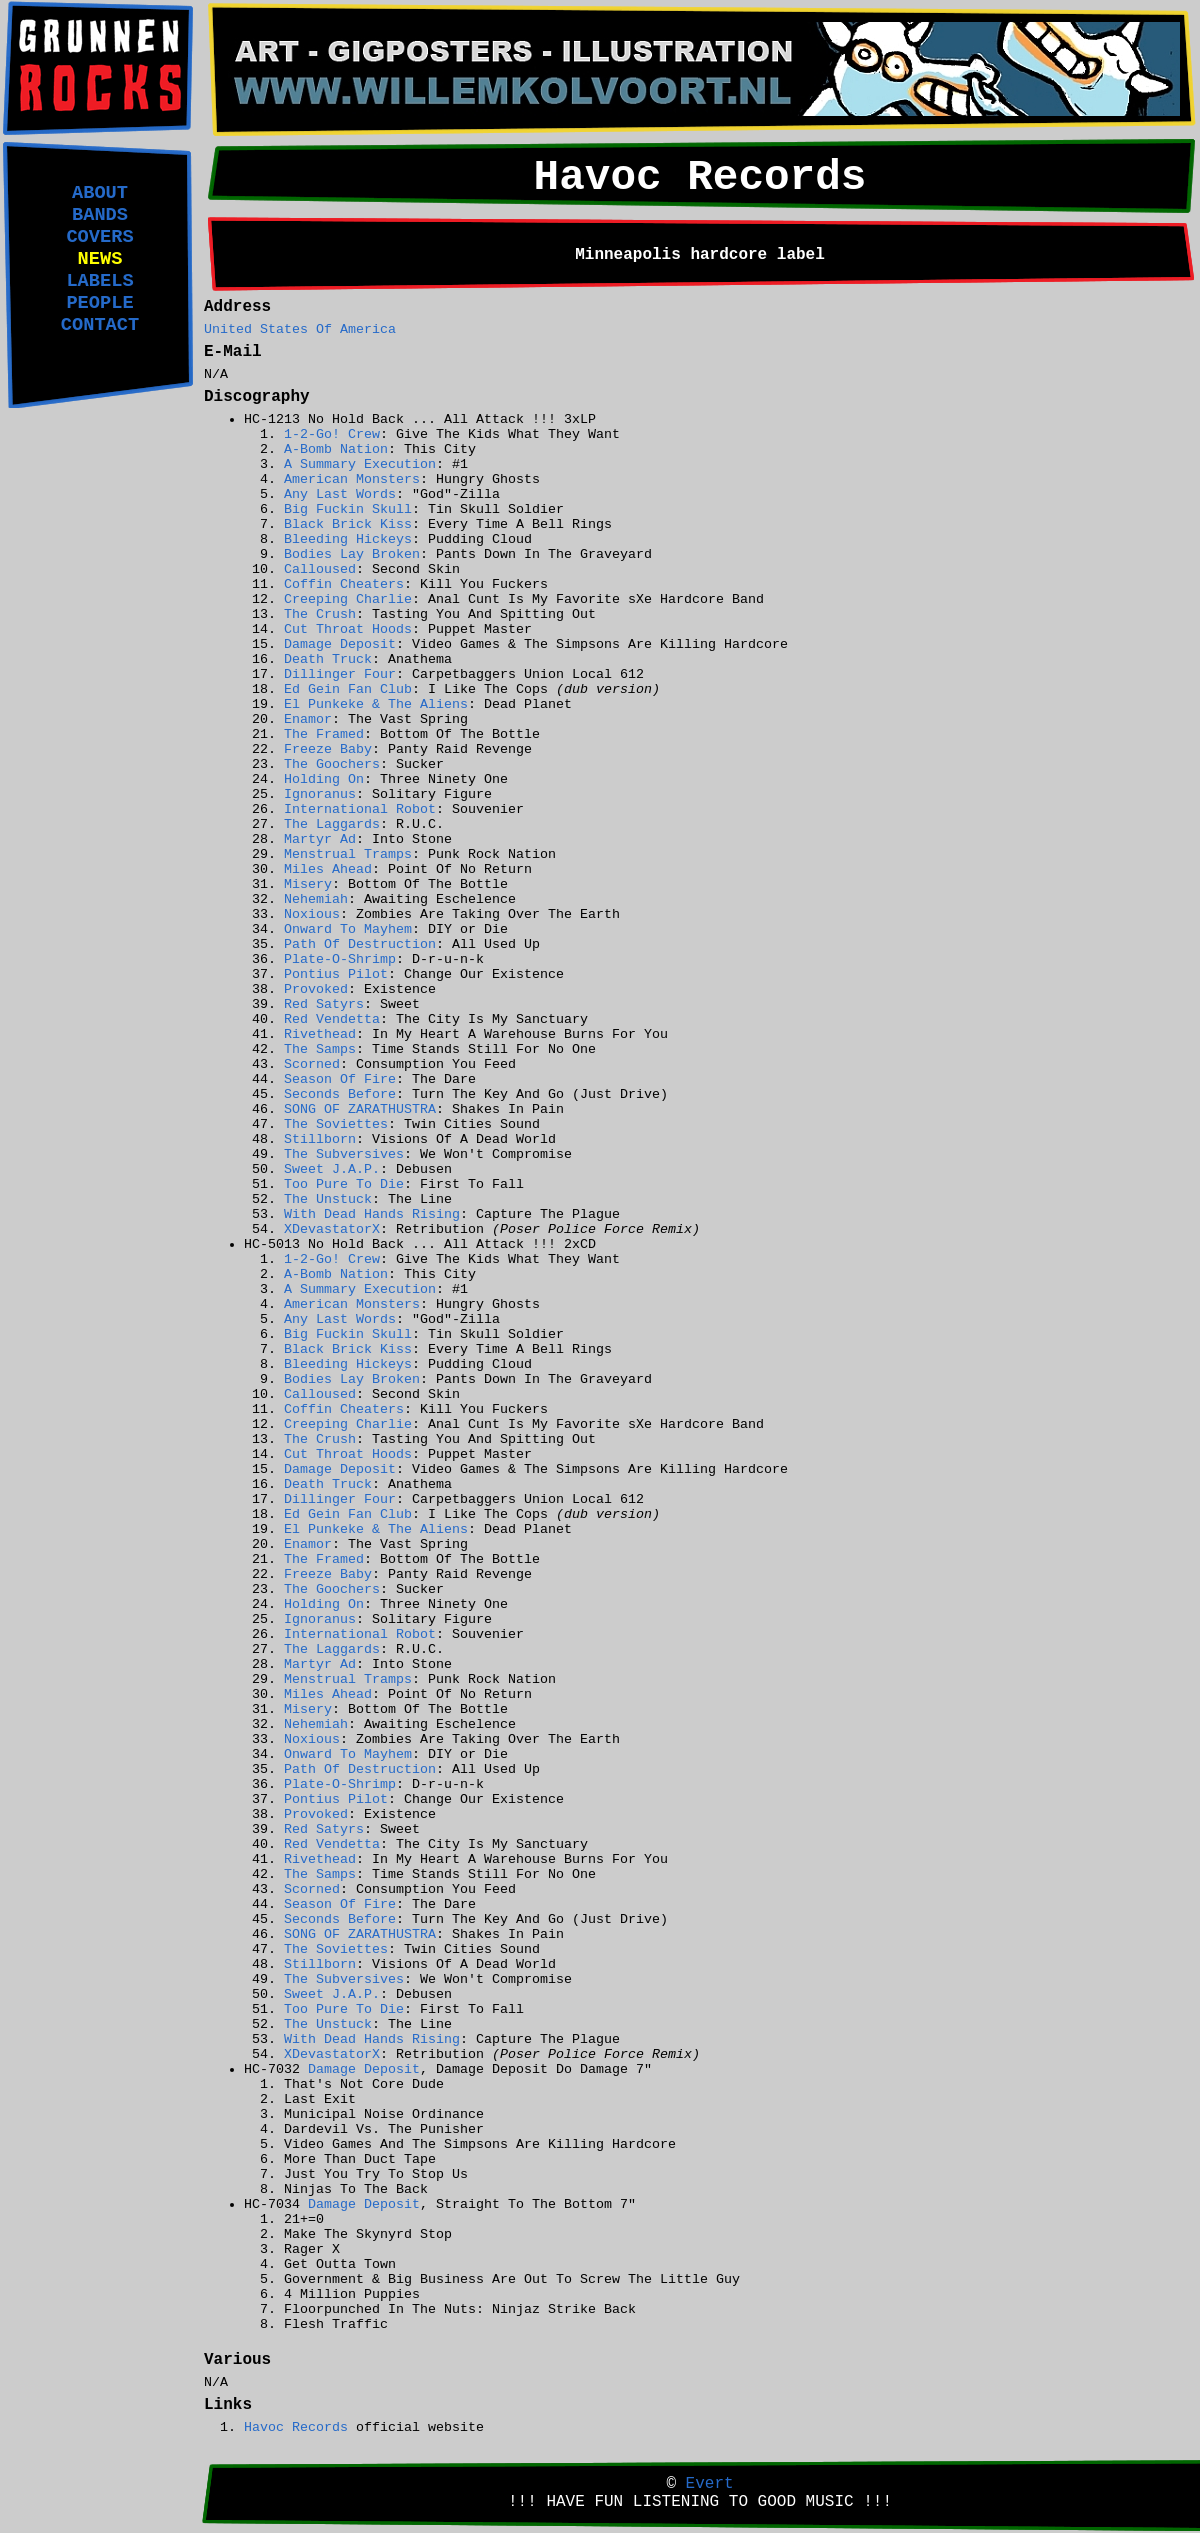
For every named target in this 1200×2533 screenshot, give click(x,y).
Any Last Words (340, 494)
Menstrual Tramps (348, 854)
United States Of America (300, 329)
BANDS (100, 215)
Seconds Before (340, 1094)
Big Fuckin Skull (348, 509)
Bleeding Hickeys (348, 539)
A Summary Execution (360, 464)
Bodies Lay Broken (352, 554)
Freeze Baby (328, 749)
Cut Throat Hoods (348, 629)
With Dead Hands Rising (372, 1214)
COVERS (99, 237)
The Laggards (332, 824)
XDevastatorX (332, 1229)
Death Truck (328, 659)
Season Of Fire (340, 1079)
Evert (710, 2484)
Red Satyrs (324, 1004)
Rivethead (320, 1034)
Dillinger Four (340, 674)
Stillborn (320, 1139)
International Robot (360, 809)
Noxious (312, 914)
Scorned (312, 1064)
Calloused (320, 569)
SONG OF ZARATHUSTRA (360, 1109)
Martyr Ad (320, 839)
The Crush (320, 614)
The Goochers (332, 764)
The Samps (320, 1049)
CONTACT (100, 325)
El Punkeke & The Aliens (376, 704)
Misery (308, 884)
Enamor (308, 719)
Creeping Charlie (348, 599)
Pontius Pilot (336, 974)
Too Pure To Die (344, 1184)
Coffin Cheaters (344, 584)
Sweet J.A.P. (332, 1169)
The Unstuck (328, 1199)
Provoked (316, 989)
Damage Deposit (340, 644)
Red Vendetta (332, 1019)
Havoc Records (296, 2427)
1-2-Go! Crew (332, 434)
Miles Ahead (328, 869)
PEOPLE (99, 303)
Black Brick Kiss (348, 524)
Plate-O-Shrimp (340, 959)
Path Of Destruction (360, 944)
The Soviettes (336, 1124)
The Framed (324, 734)
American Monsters (352, 479)
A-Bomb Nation (336, 449)
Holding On (324, 779)
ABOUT (100, 193)
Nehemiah (316, 899)
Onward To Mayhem (348, 929)
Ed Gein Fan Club (348, 689)
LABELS (99, 281)
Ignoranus (320, 794)
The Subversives (344, 1154)
